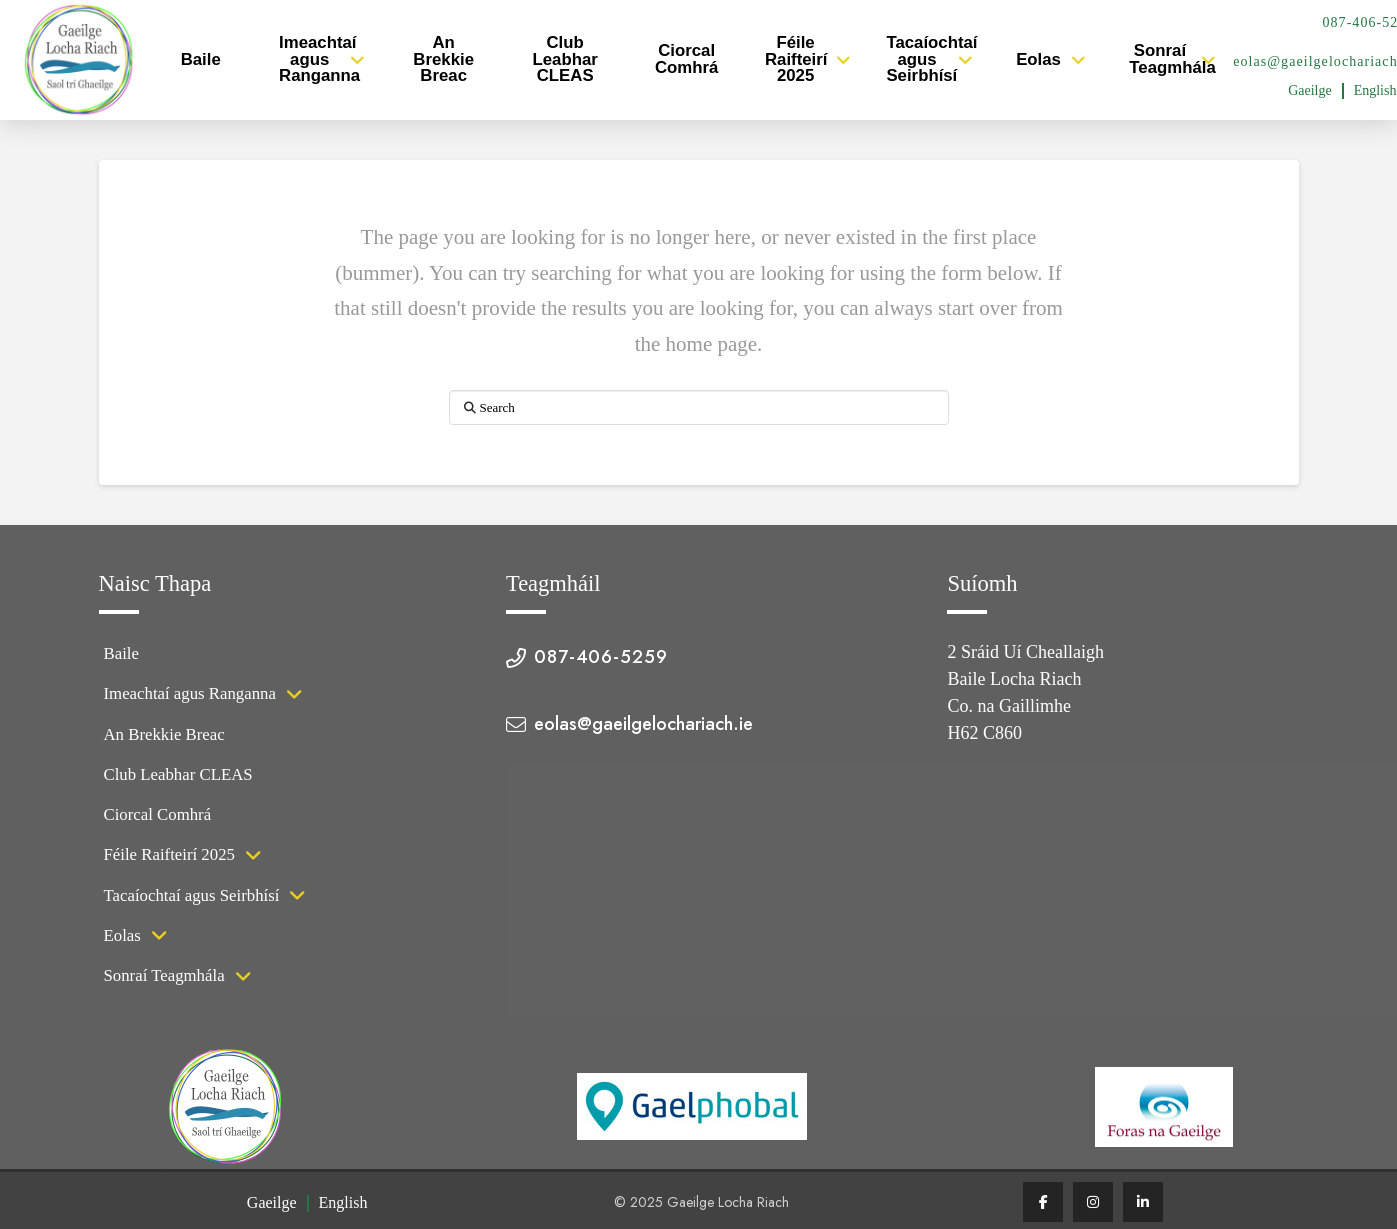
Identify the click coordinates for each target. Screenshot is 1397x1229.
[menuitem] (1310, 91)
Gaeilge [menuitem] (1310, 90)
